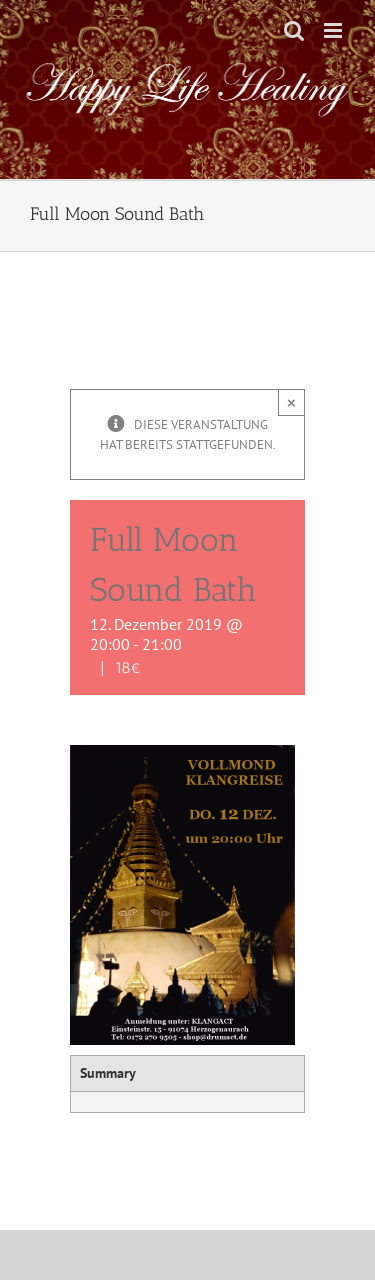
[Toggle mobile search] (294, 30)
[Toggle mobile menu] (334, 30)
